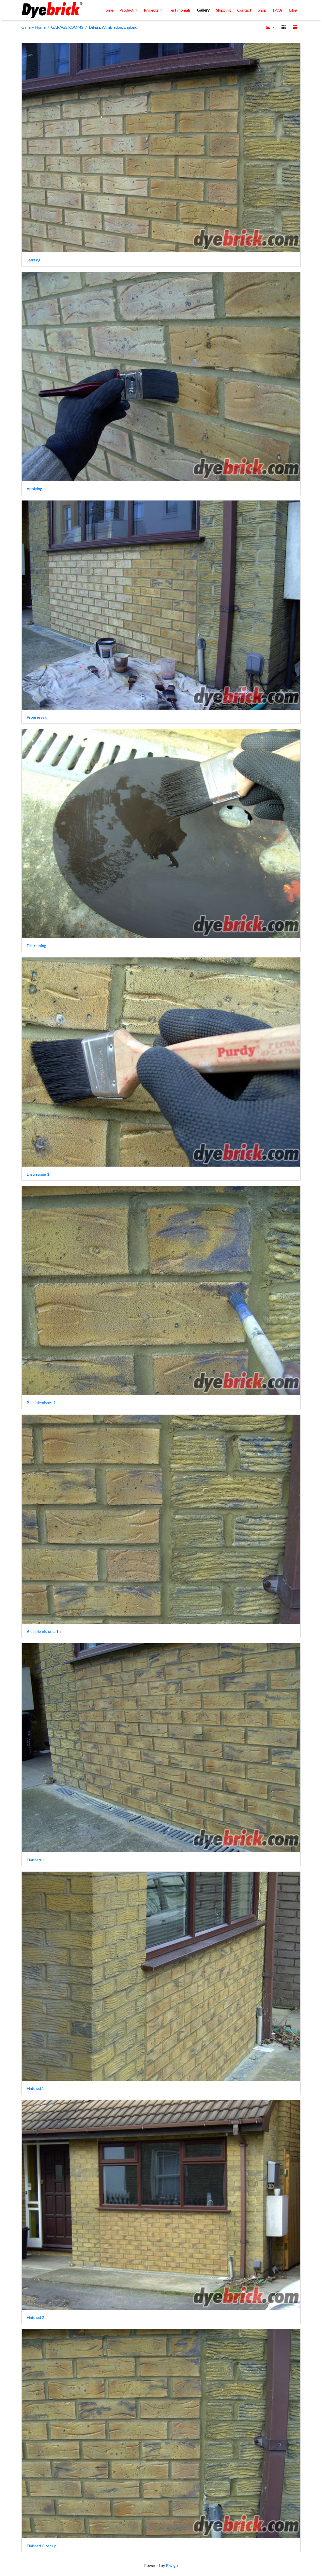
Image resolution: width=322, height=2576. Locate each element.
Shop (262, 10)
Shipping (223, 10)
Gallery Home (33, 27)
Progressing (37, 717)
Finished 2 (35, 2317)
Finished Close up (42, 2545)
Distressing (36, 945)
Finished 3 (35, 1859)
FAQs (278, 10)
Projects (151, 10)
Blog (293, 10)
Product (126, 10)
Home (107, 10)
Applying (34, 488)
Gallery (203, 10)
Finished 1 (35, 2088)
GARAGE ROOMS (67, 27)
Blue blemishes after (44, 1631)
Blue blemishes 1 (41, 1402)
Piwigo (172, 2565)
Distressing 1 (38, 1174)
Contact (244, 10)
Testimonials (180, 10)
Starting (34, 259)
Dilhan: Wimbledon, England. (113, 27)
